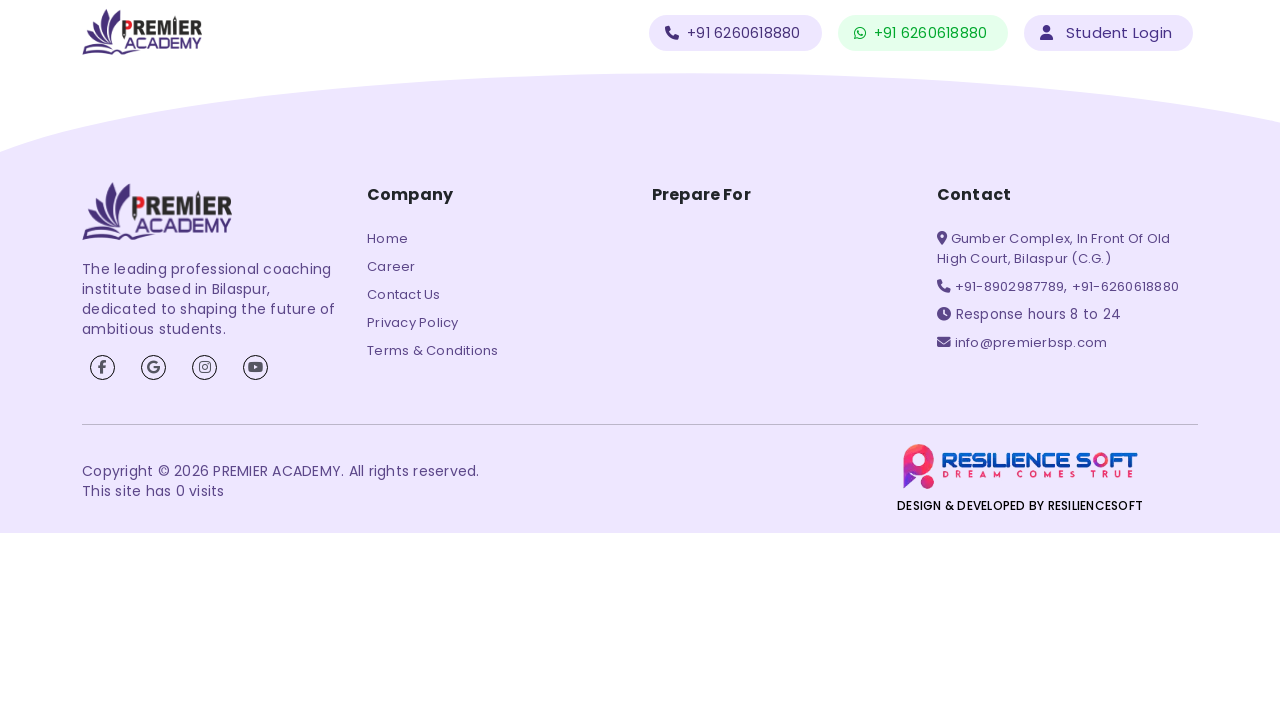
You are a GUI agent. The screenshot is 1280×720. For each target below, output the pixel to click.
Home (387, 238)
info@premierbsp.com (1029, 342)
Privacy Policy (413, 322)
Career (391, 266)
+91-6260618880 (1126, 286)
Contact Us (404, 294)
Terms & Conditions (433, 350)
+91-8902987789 (1007, 286)
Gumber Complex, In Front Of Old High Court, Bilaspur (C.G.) (1053, 248)
